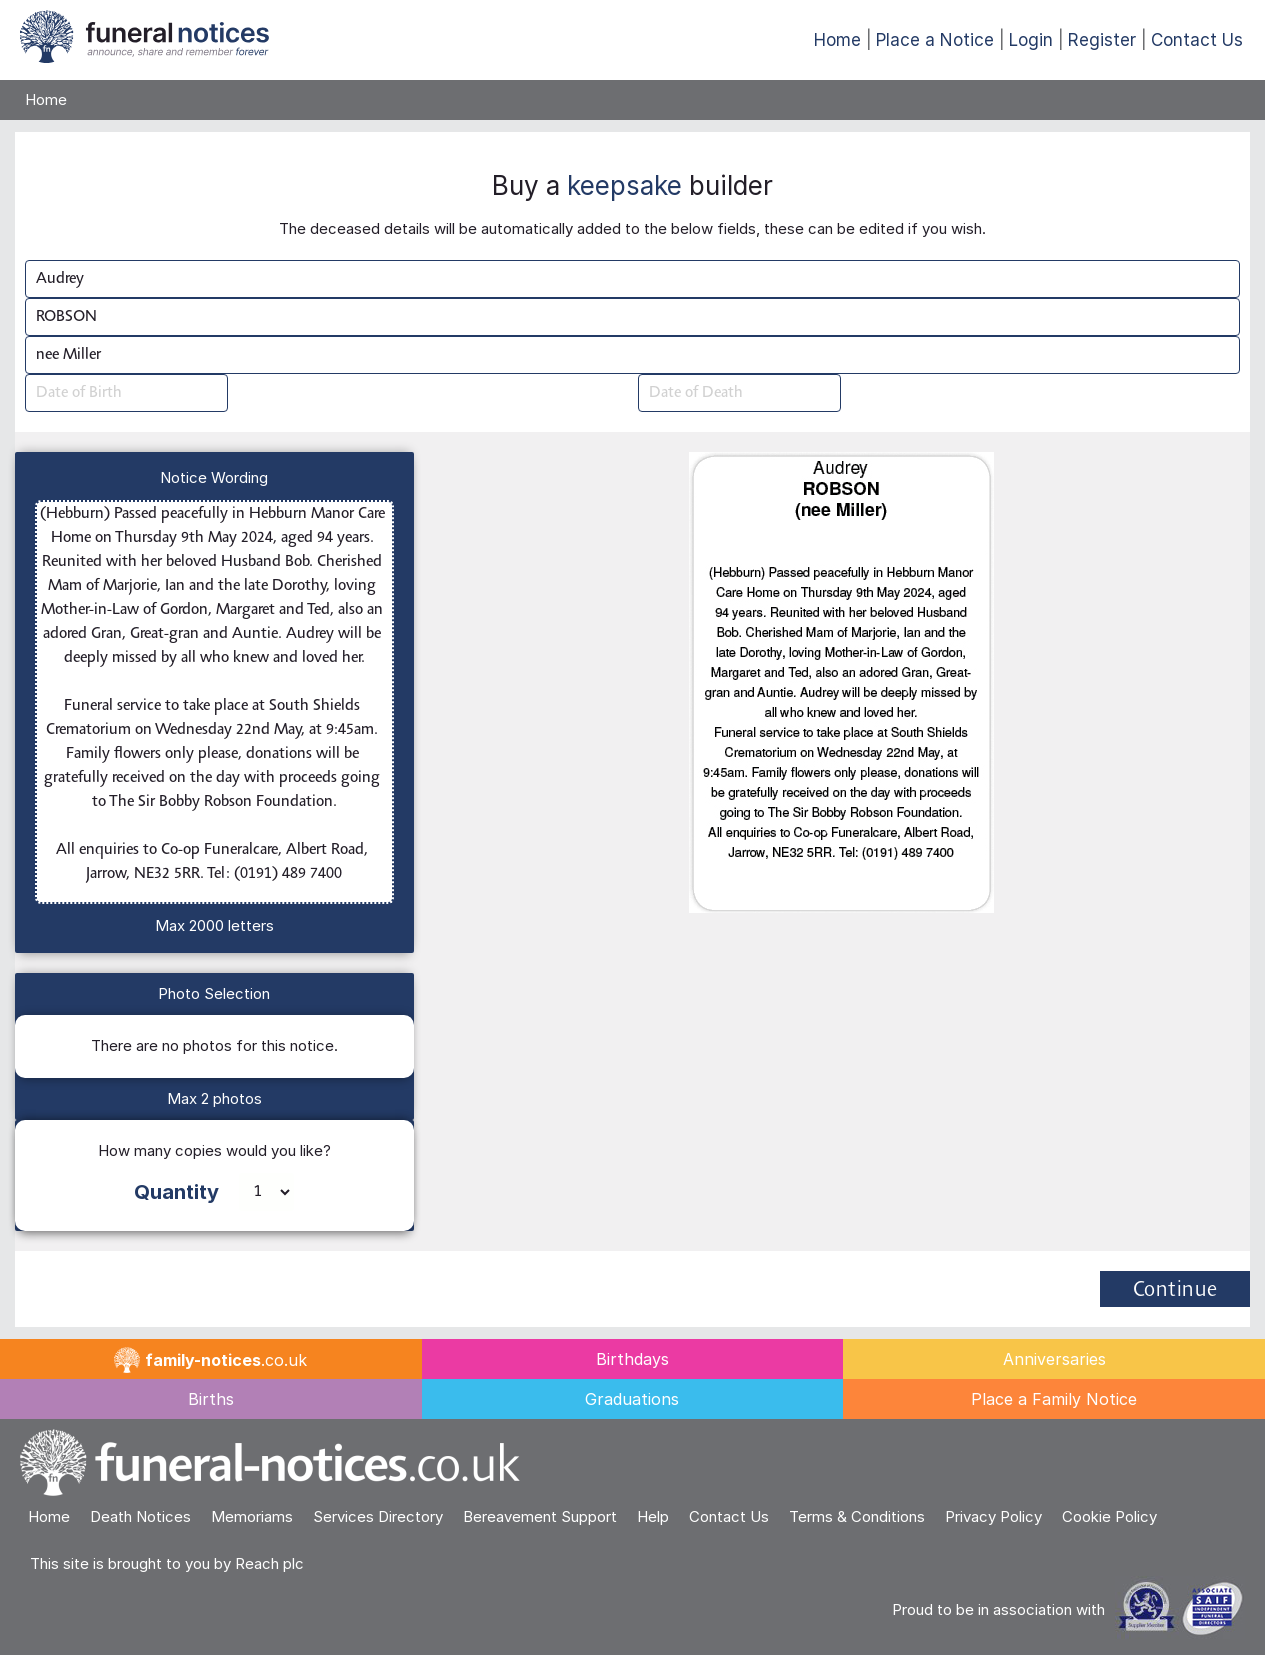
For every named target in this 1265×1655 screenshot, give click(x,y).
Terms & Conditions (857, 1516)
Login (1031, 40)
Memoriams (252, 1516)
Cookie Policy (1109, 1516)
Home (837, 40)
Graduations (632, 1399)
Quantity (176, 1192)
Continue (1175, 1291)
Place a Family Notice (1054, 1399)
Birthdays (632, 1359)
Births (211, 1399)
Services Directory (378, 1516)
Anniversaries (1054, 1359)
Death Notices (140, 1516)
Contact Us (1197, 40)
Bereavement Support (540, 1516)
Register (1102, 40)
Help (653, 1516)
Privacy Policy (993, 1516)
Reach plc (269, 1563)
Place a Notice (935, 40)
